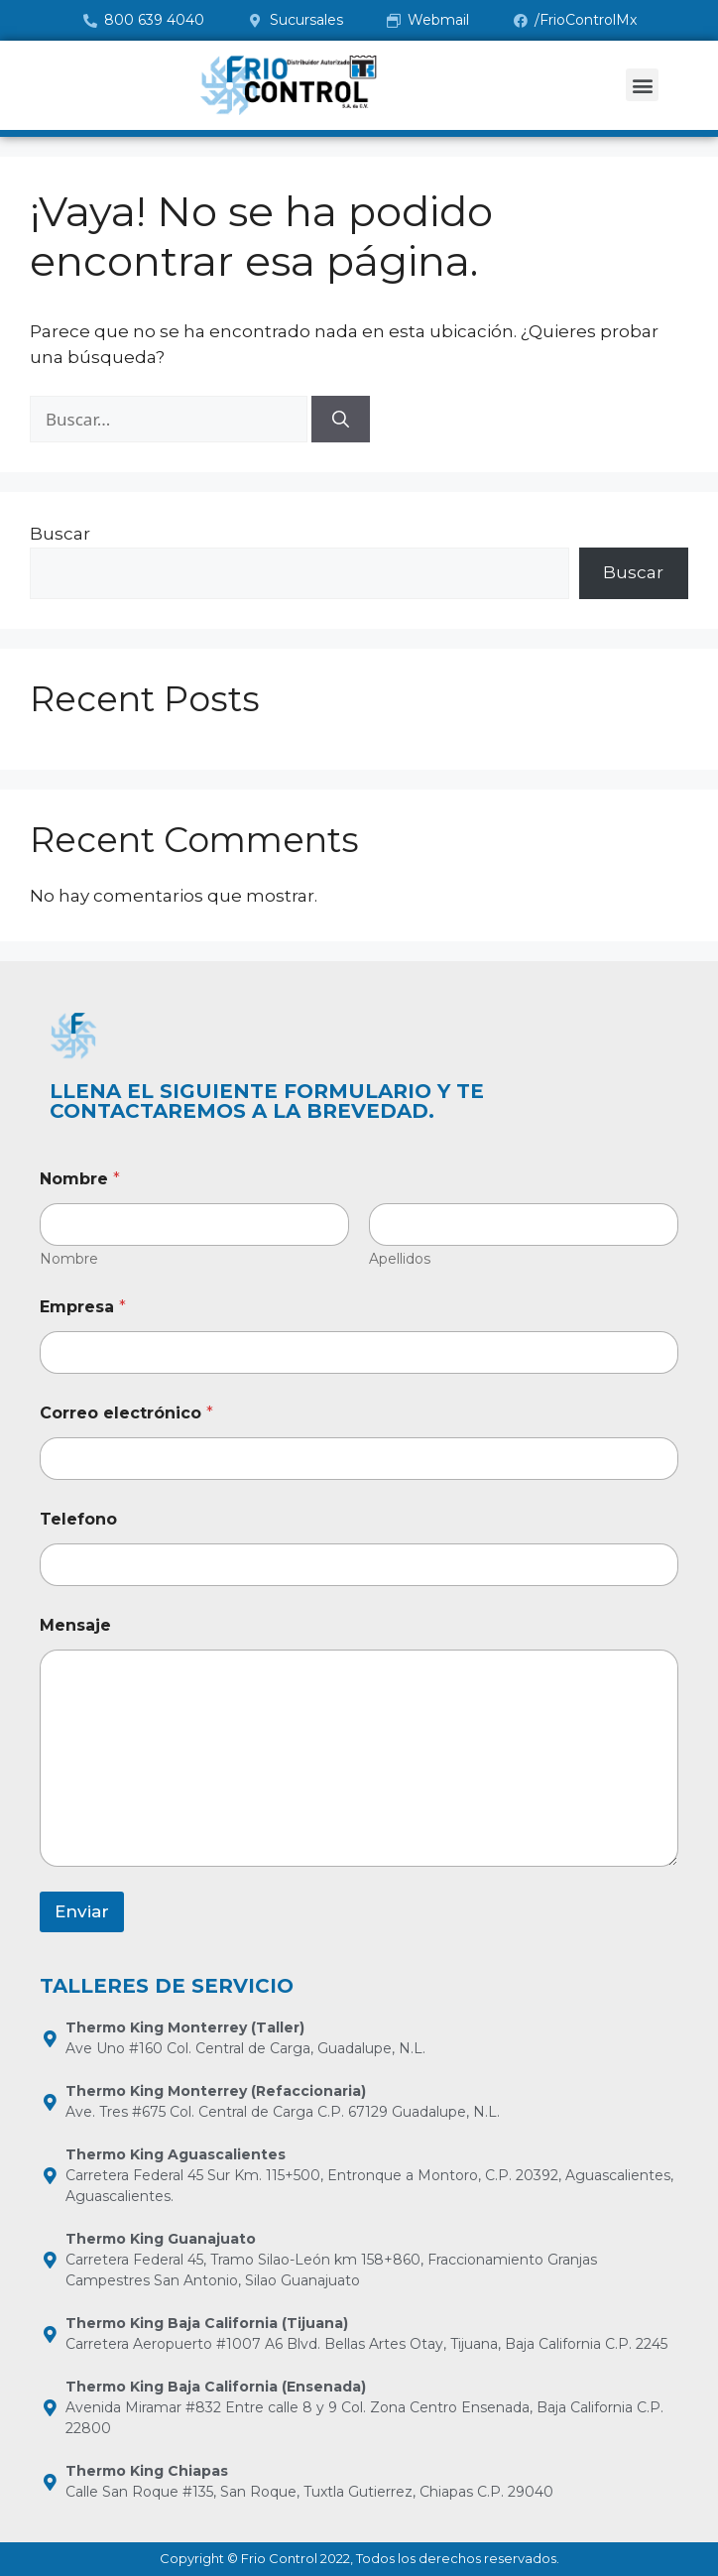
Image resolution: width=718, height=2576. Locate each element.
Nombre (69, 1259)
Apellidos (399, 1259)
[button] (642, 84)
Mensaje (75, 1625)
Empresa (83, 1306)
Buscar (60, 534)
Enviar (82, 1911)
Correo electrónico (126, 1413)
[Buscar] (340, 419)
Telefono (78, 1519)
